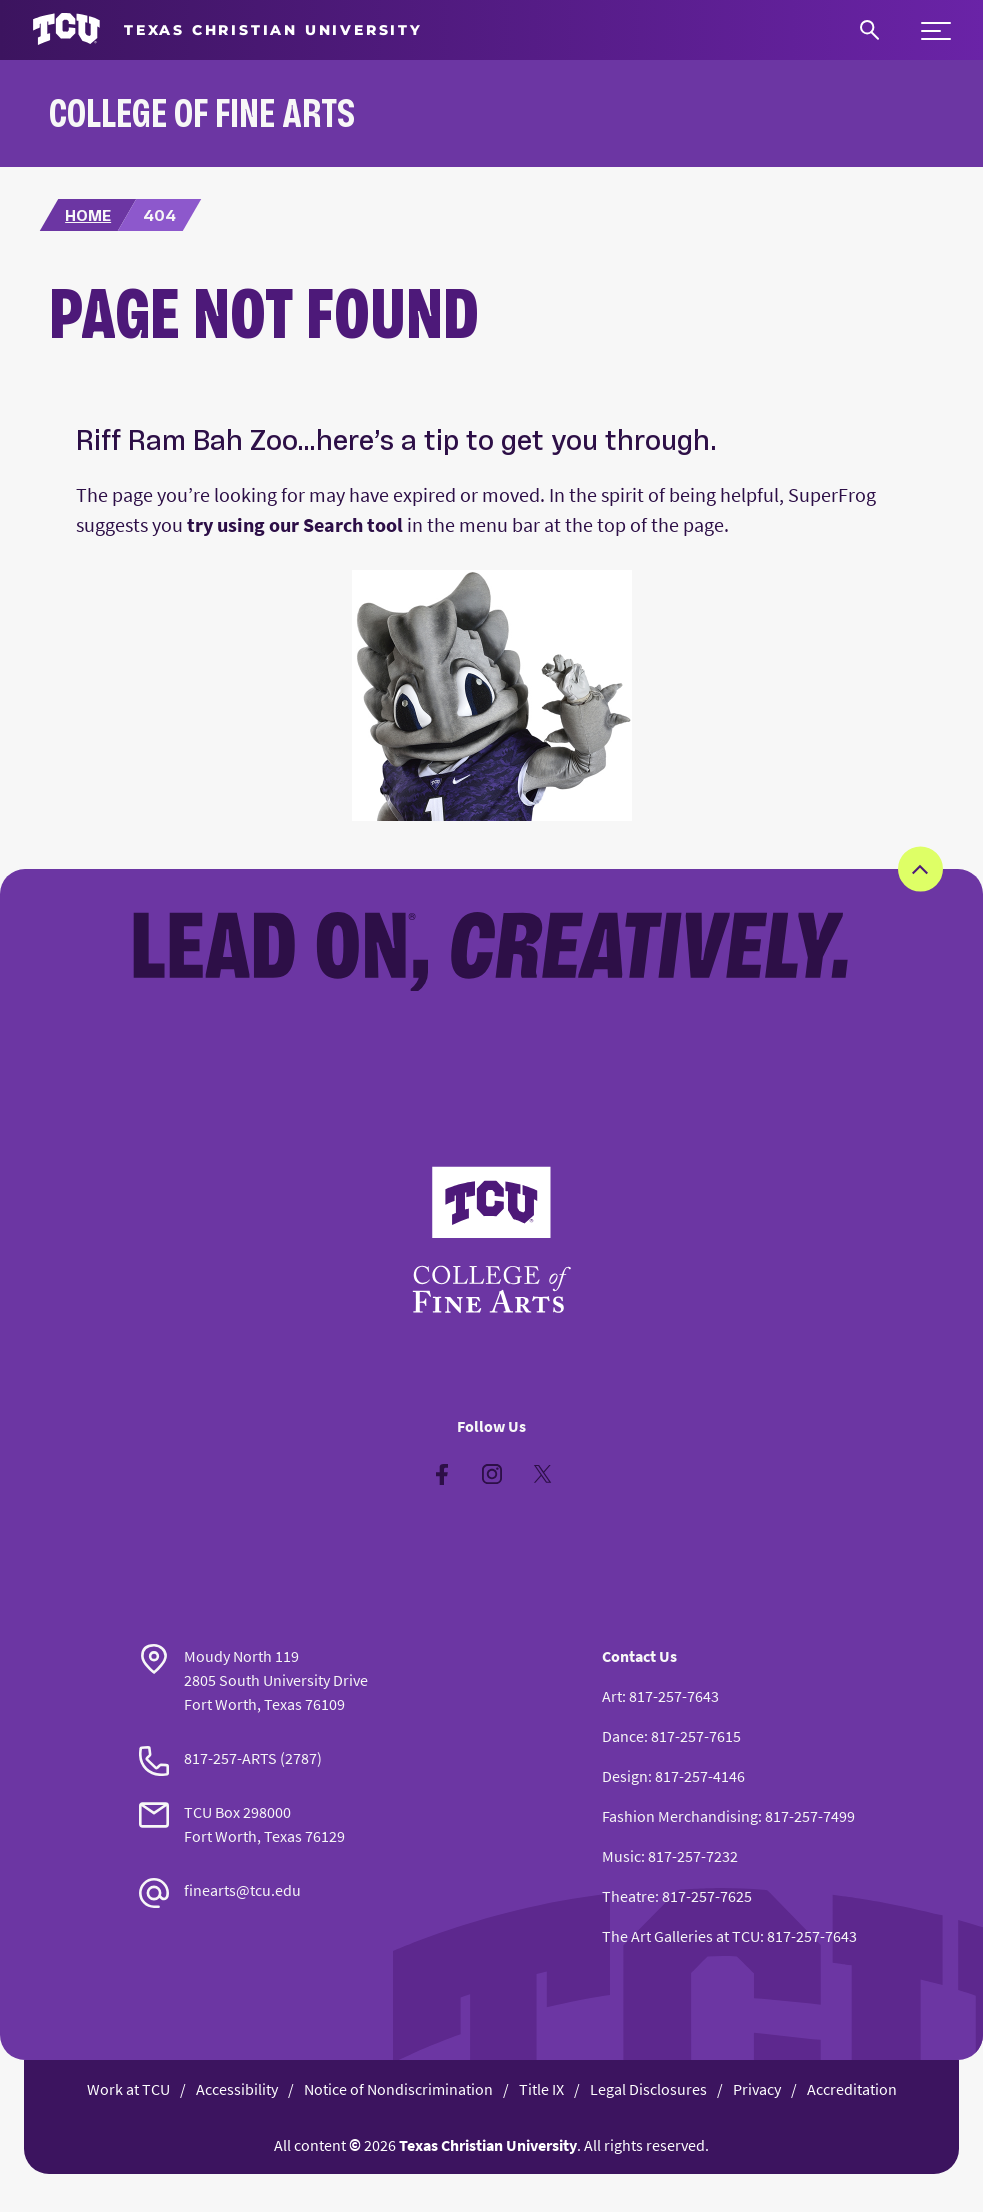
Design (625, 1776)
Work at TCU (128, 2089)
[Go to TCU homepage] (227, 29)
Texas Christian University (488, 2145)
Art (612, 1696)
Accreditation (852, 2089)
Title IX (541, 2089)
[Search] (869, 30)
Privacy (757, 2089)
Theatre (628, 1896)
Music (621, 1856)
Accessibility (237, 2089)
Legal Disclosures (648, 2089)
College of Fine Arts (202, 112)
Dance (623, 1736)
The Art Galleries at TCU (681, 1936)
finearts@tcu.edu (242, 1890)
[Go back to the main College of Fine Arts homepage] (492, 1240)
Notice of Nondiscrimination (398, 2089)
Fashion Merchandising (680, 1816)
